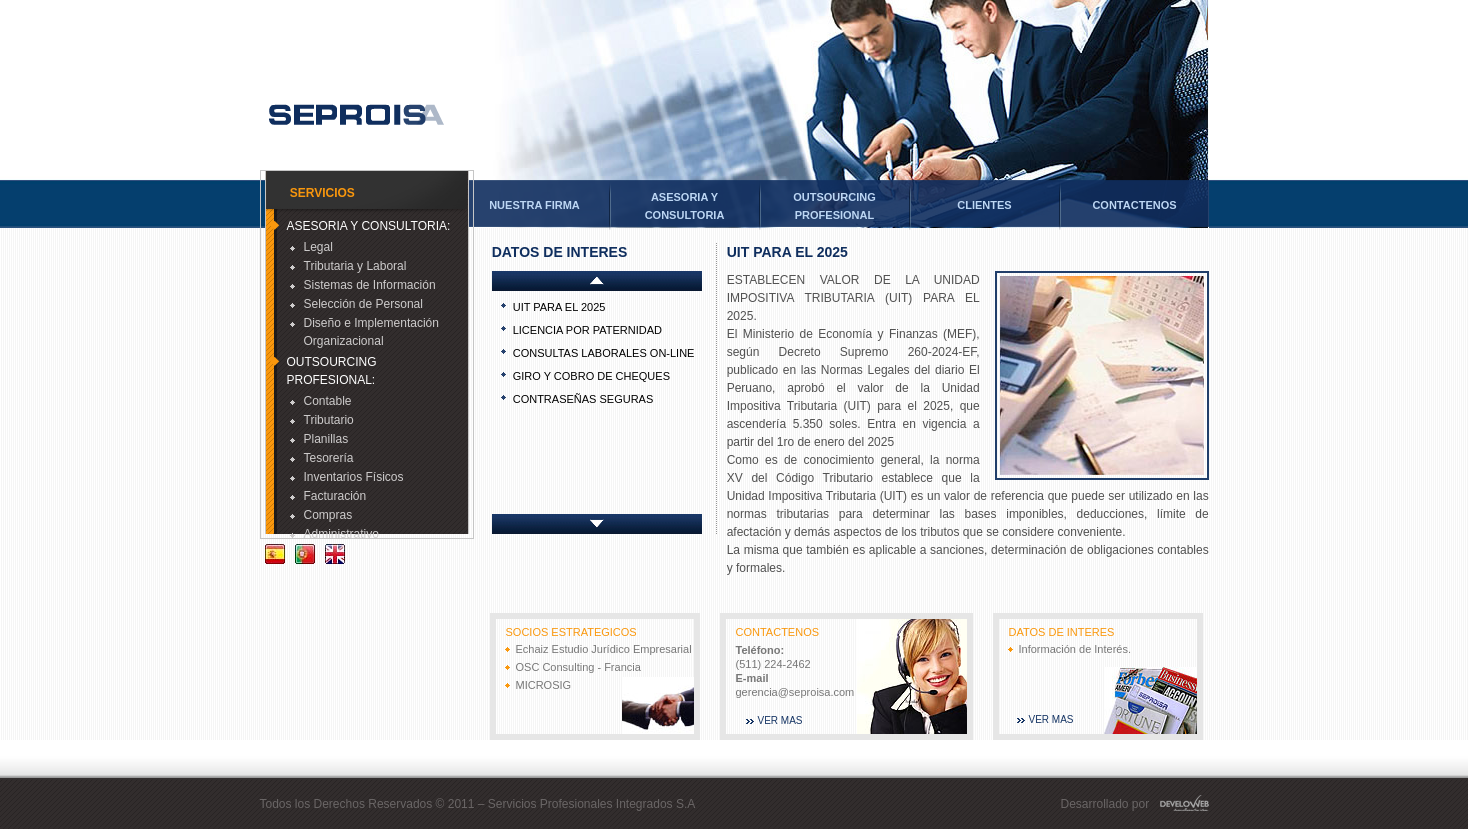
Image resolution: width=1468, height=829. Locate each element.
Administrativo (334, 534)
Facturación (328, 496)
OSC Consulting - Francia (578, 667)
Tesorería (322, 458)
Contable (321, 401)
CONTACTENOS (1134, 205)
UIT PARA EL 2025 (559, 307)
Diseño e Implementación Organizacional (364, 332)
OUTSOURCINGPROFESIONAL (834, 206)
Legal (311, 247)
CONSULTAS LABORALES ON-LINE (604, 353)
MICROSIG (544, 685)
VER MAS (780, 720)
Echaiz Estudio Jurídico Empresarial (604, 649)
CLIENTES (984, 205)
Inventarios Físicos (347, 477)
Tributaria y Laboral (348, 266)
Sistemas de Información (363, 285)
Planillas (319, 439)
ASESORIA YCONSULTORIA (685, 206)
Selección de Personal (356, 304)
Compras (321, 515)
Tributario (322, 420)
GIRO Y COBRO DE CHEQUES (591, 376)
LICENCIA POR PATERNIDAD (587, 330)
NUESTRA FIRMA (534, 205)
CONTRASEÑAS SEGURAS (583, 399)
